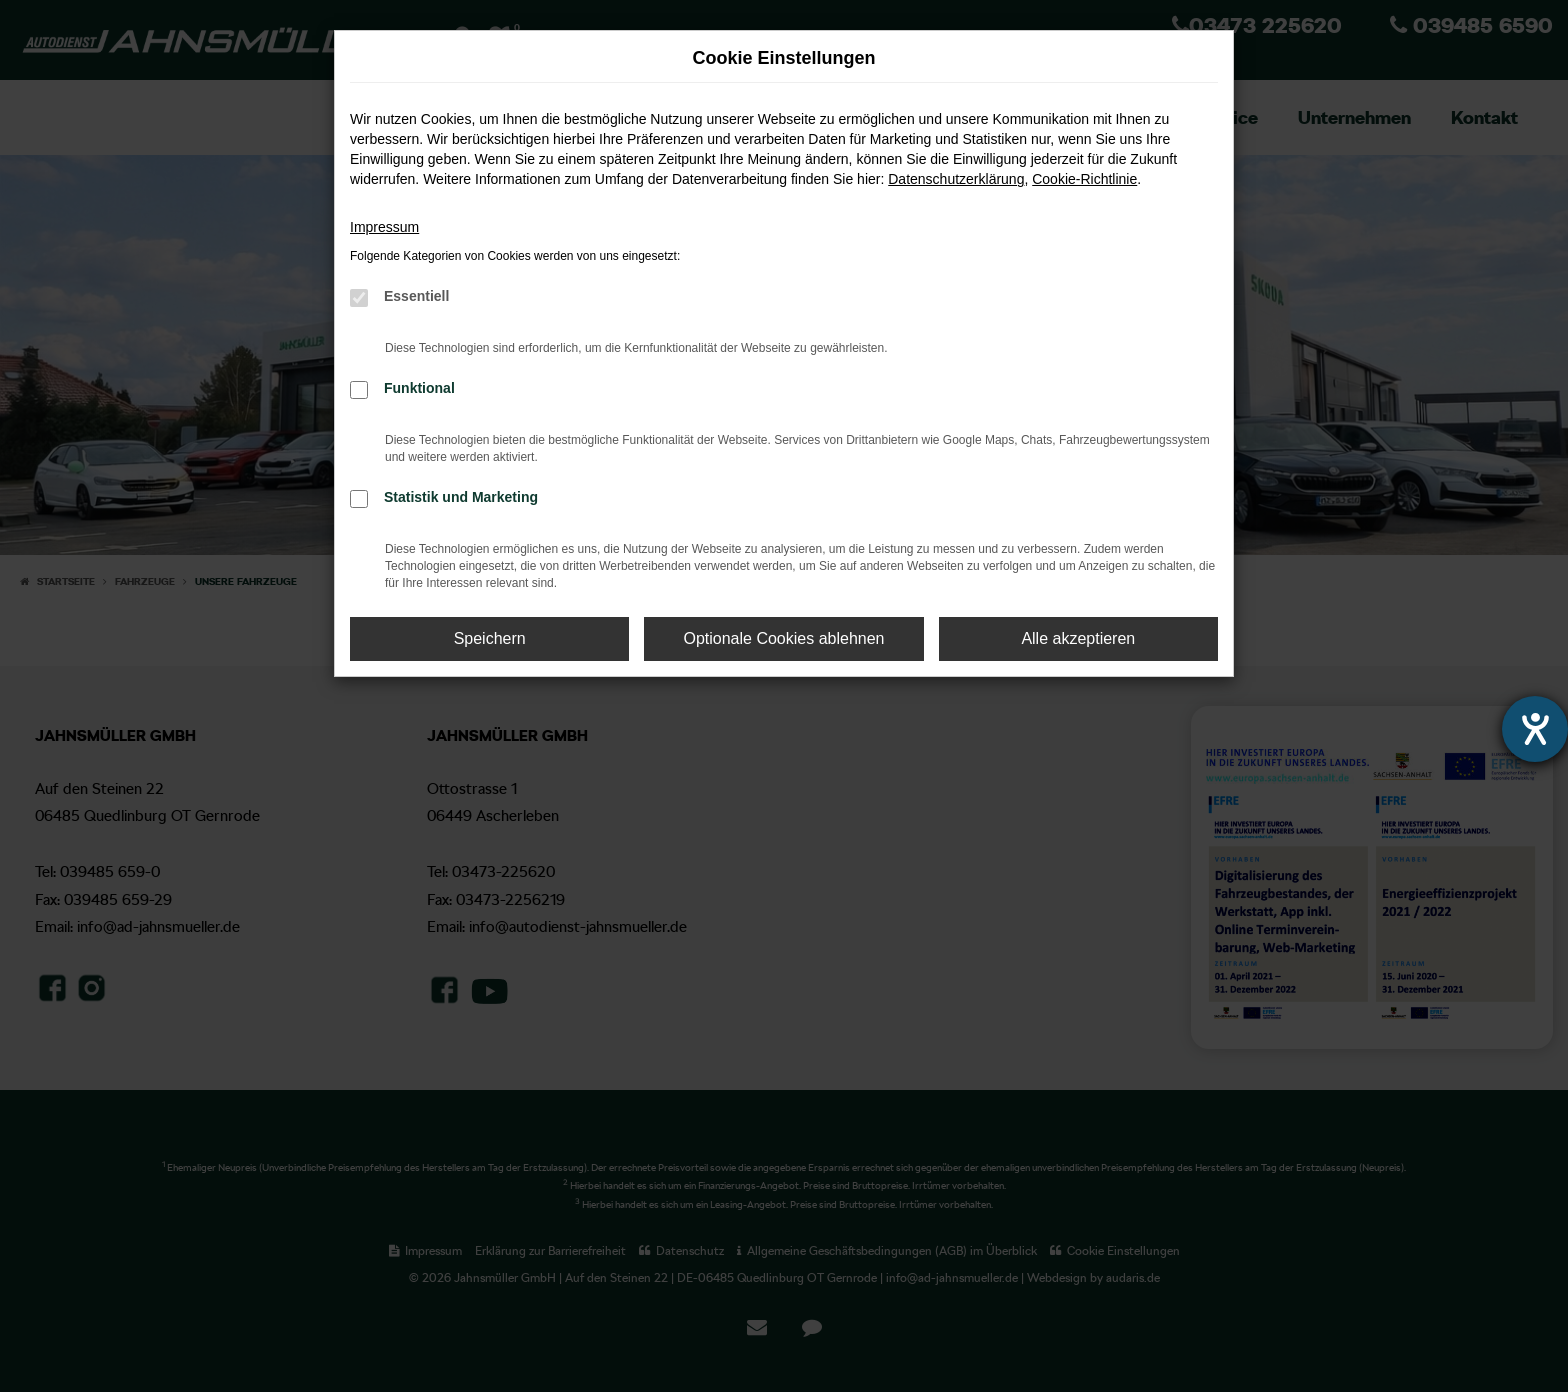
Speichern (490, 638)
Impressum (384, 227)
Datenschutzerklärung (956, 179)
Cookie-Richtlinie (1084, 179)
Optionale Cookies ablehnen (783, 638)
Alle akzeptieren (1078, 638)
